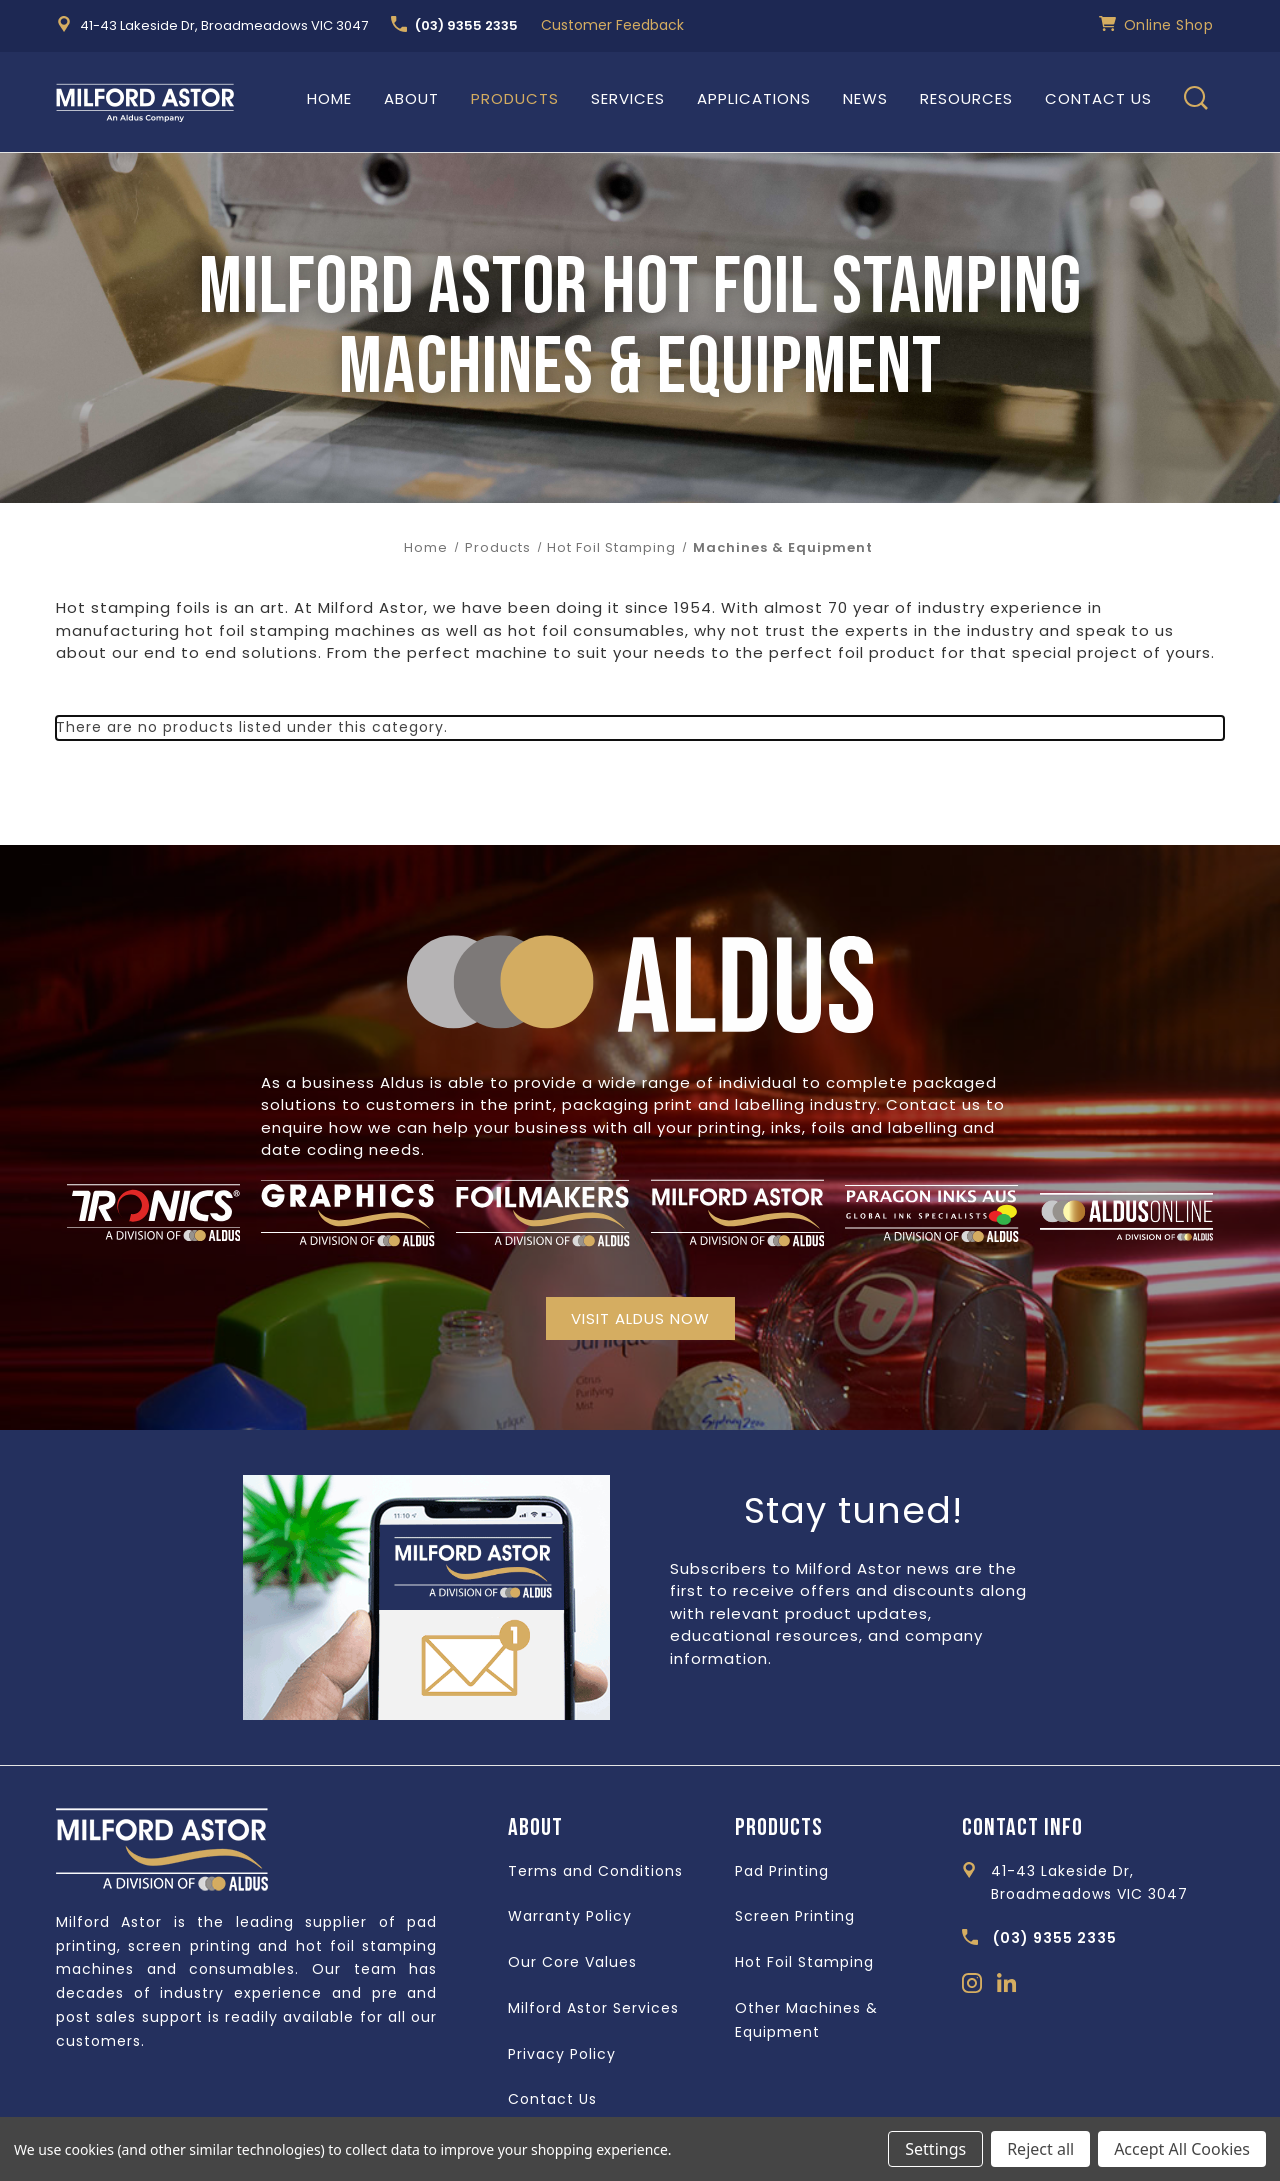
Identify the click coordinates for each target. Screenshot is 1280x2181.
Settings (935, 2149)
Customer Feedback (612, 25)
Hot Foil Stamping (804, 1962)
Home (329, 98)
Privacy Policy (562, 2054)
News (865, 98)
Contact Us (1098, 98)
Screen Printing (795, 1916)
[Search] (1196, 101)
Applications (754, 98)
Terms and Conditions (595, 1871)
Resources (966, 98)
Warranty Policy (570, 1916)
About (411, 98)
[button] (640, 1319)
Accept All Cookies (1182, 2149)
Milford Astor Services (593, 2008)
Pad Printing (782, 1871)
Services (628, 98)
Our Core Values (572, 1962)
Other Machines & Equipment (806, 2020)
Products (515, 98)
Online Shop (1156, 25)
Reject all (1040, 2149)
